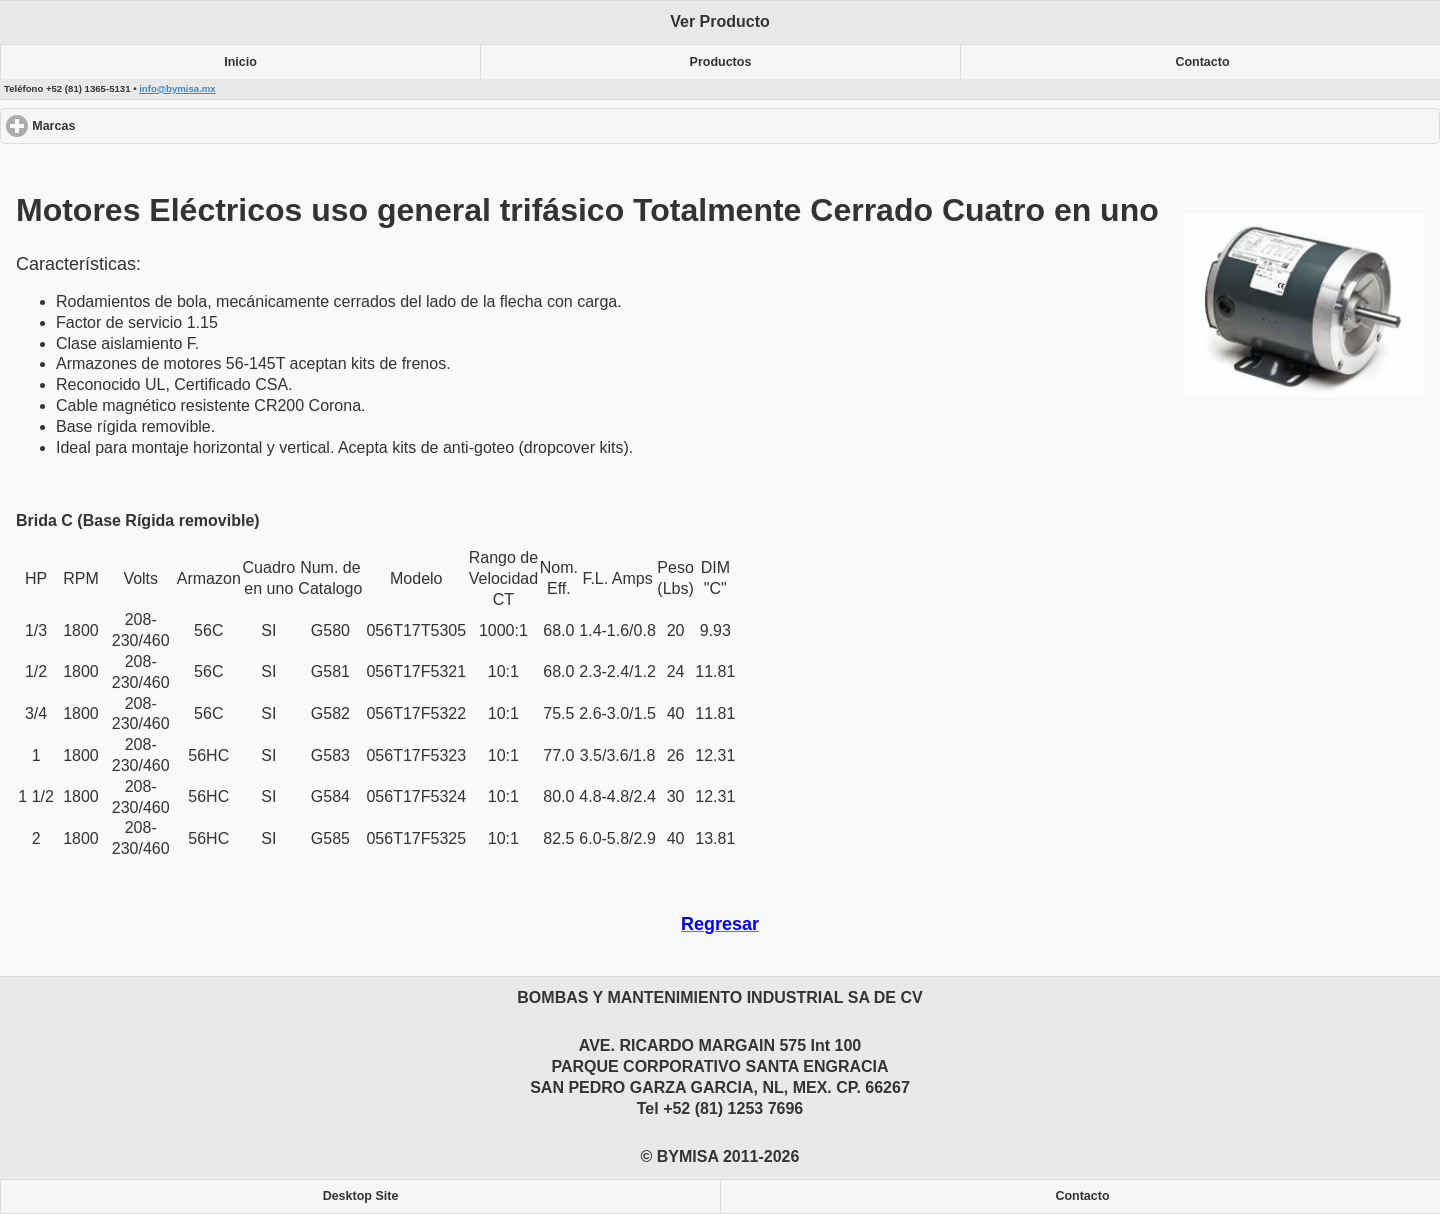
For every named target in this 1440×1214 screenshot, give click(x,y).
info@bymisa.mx (177, 88)
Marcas (126, 125)
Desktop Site (361, 1196)
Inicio (240, 62)
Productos (721, 62)
